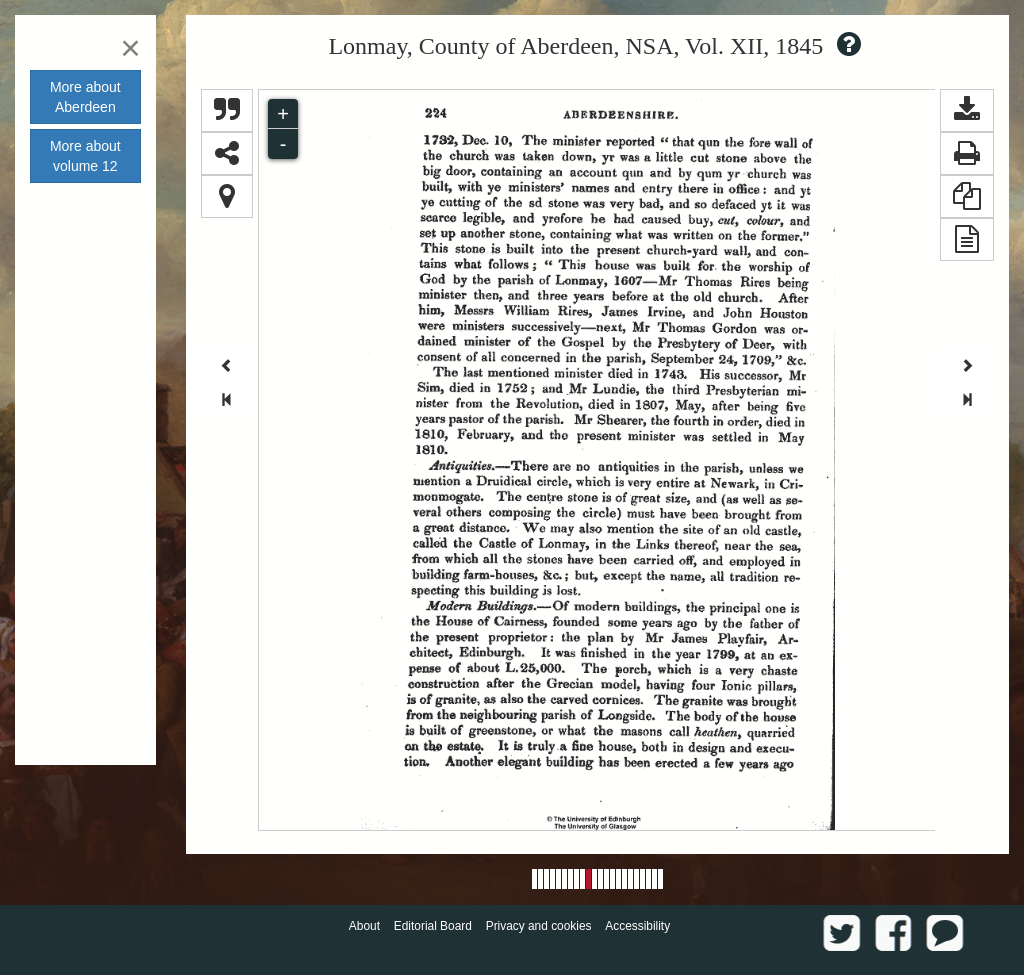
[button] (967, 110)
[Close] (130, 47)
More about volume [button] (85, 156)
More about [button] (85, 97)
